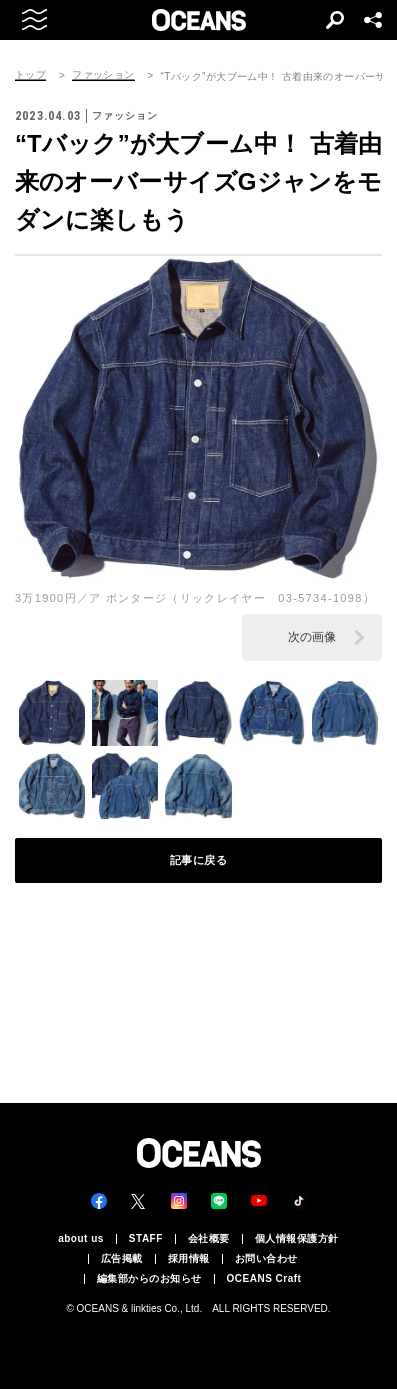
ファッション (103, 75)
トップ (30, 75)
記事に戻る (199, 860)
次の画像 (312, 637)
